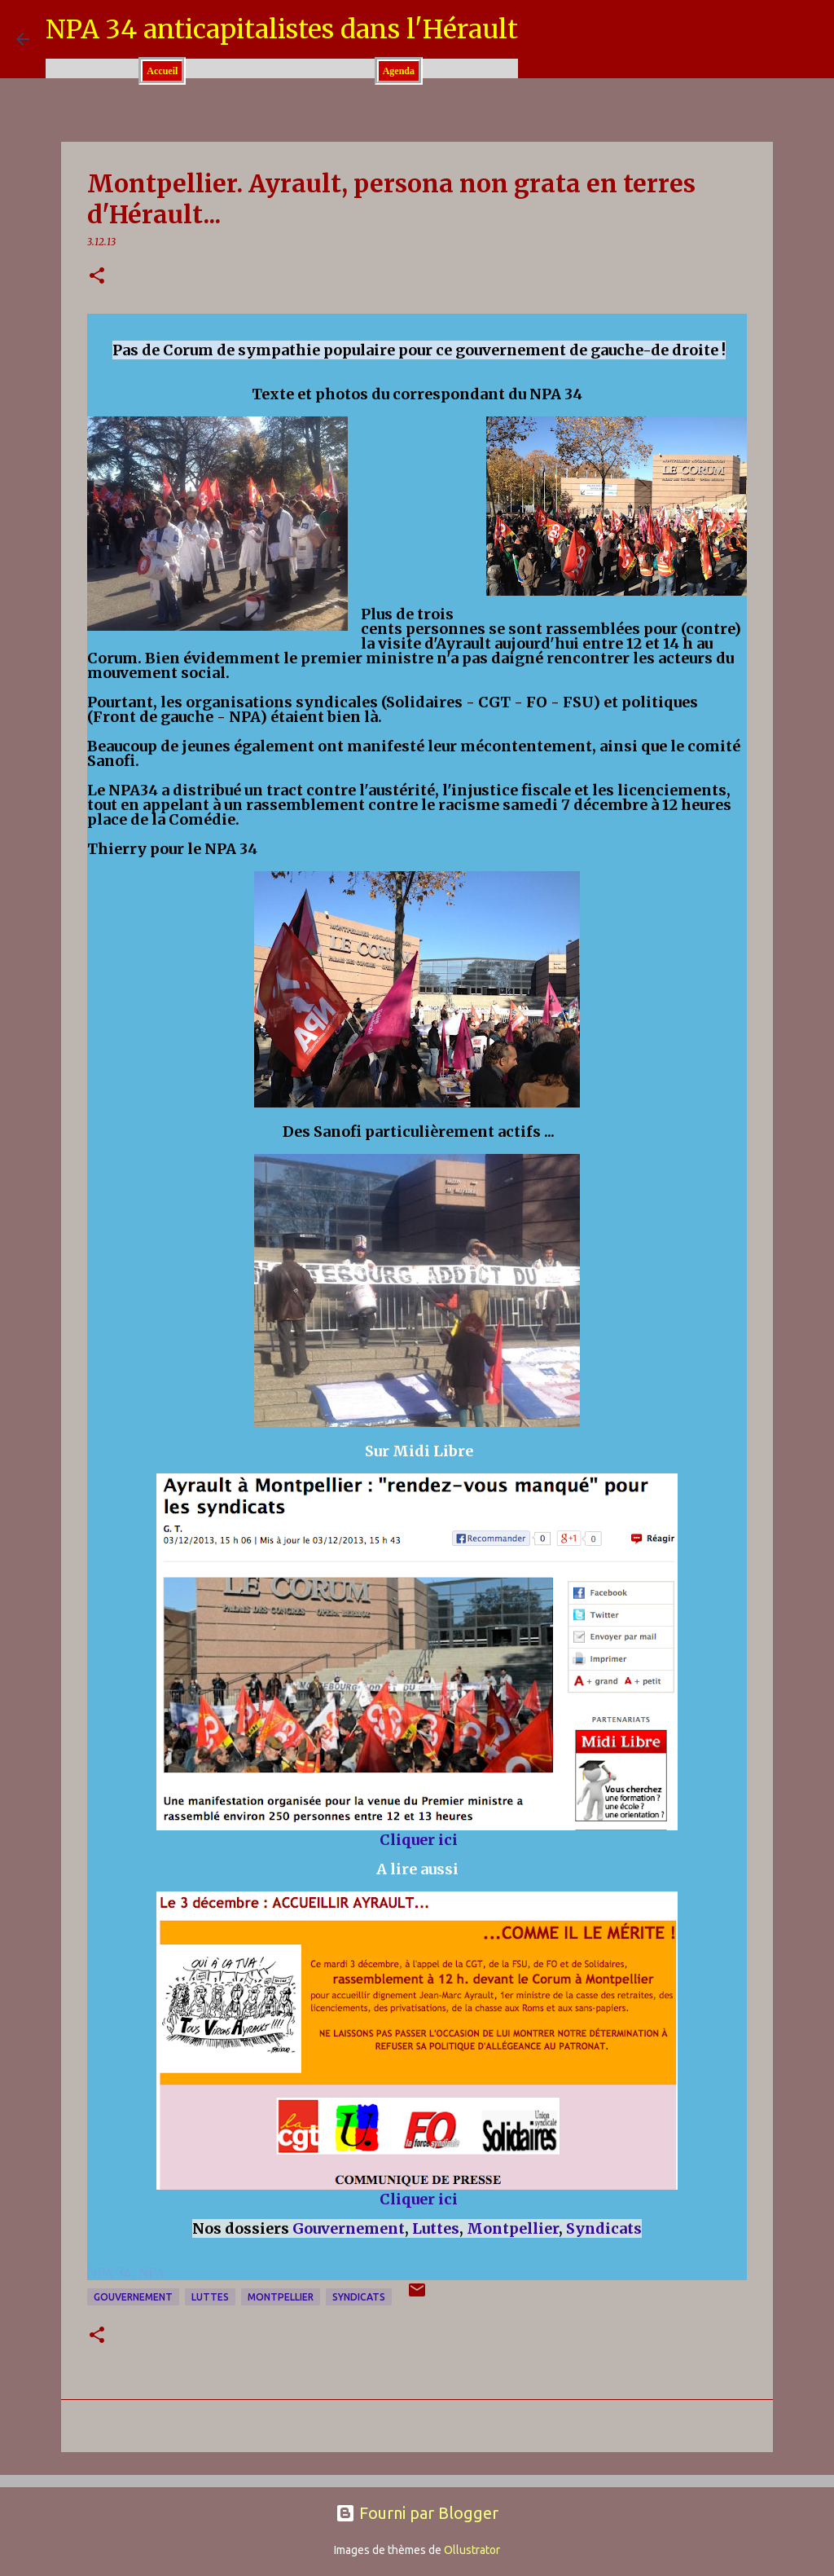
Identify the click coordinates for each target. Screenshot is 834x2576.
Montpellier (513, 2228)
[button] (97, 277)
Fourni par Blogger (417, 2512)
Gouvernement (348, 2228)
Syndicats (604, 2228)
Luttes (435, 2228)
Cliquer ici (419, 1839)
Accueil (162, 71)
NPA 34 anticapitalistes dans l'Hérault (282, 29)
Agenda (399, 71)
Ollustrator (472, 2549)
